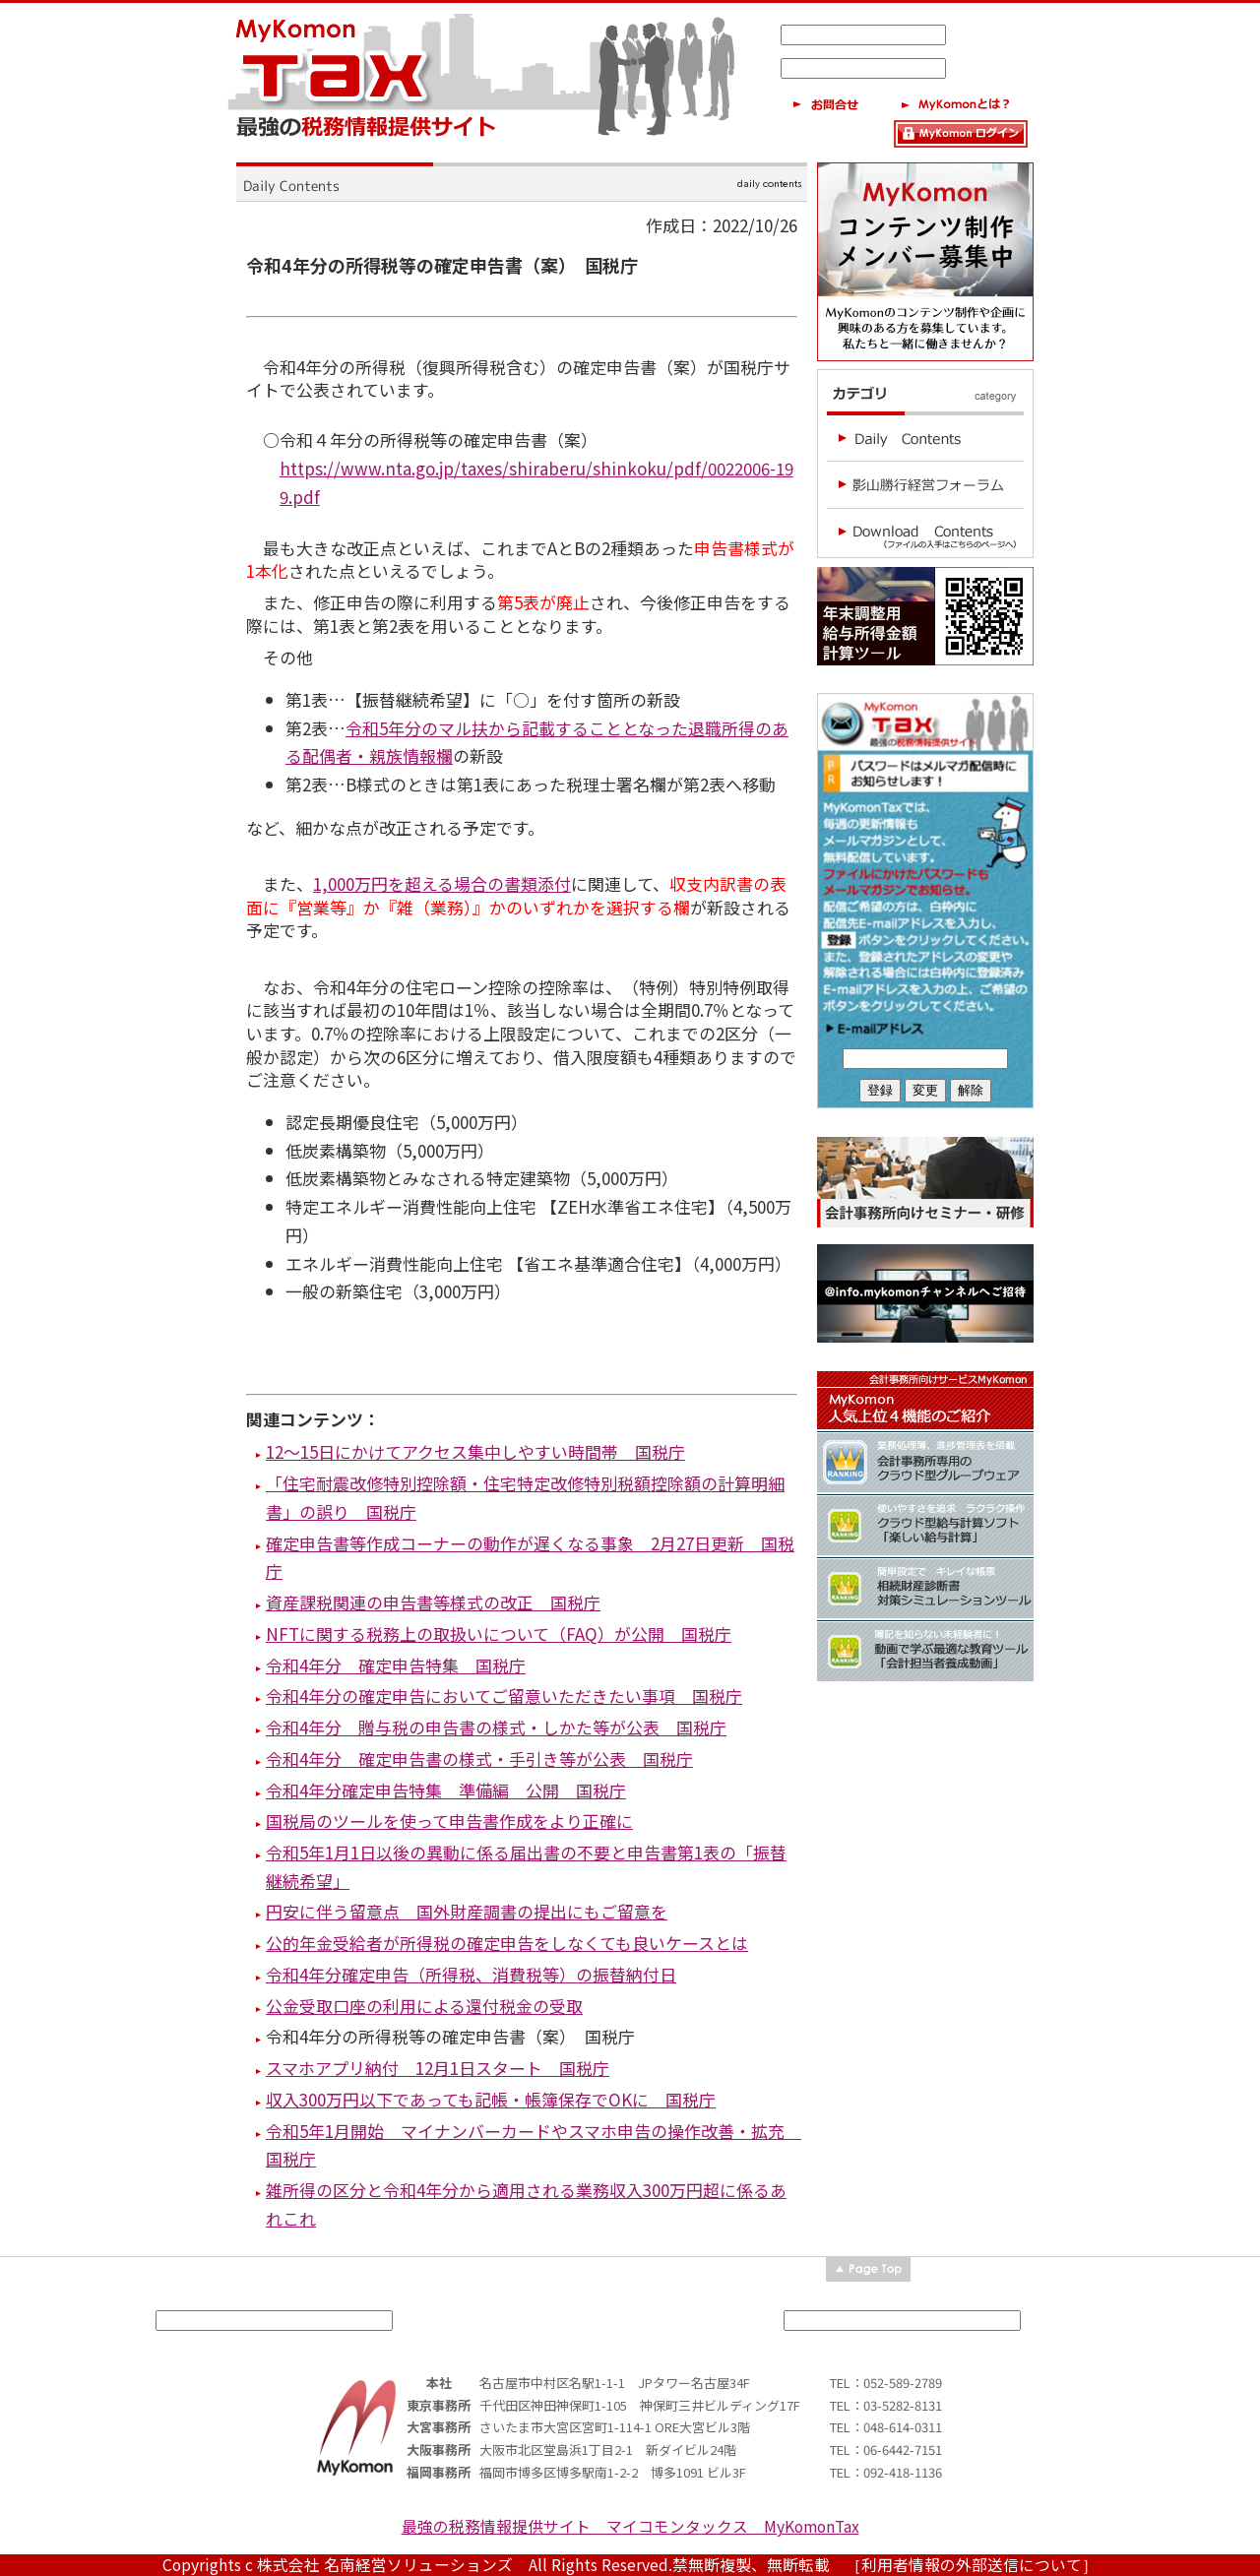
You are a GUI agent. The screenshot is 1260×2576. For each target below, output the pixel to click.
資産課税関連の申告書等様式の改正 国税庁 (433, 1602)
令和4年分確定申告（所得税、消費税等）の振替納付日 (471, 1974)
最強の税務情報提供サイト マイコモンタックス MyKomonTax (630, 2526)
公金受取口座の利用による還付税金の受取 (424, 2005)
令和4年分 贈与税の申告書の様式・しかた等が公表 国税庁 (496, 1727)
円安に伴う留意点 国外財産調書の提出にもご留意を (466, 1911)
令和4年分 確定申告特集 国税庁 (396, 1665)
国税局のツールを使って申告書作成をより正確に (449, 1820)
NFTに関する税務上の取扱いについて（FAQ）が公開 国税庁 (498, 1633)
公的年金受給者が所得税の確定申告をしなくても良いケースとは (507, 1942)
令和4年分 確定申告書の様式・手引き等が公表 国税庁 (479, 1758)
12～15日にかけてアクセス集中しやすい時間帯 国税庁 (475, 1451)
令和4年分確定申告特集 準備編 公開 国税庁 (446, 1790)
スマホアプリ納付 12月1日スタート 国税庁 (437, 2067)
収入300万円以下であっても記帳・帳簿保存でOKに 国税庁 (491, 2099)
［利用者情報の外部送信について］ (972, 2564)
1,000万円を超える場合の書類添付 (442, 883)
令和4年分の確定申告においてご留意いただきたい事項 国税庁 (504, 1695)
